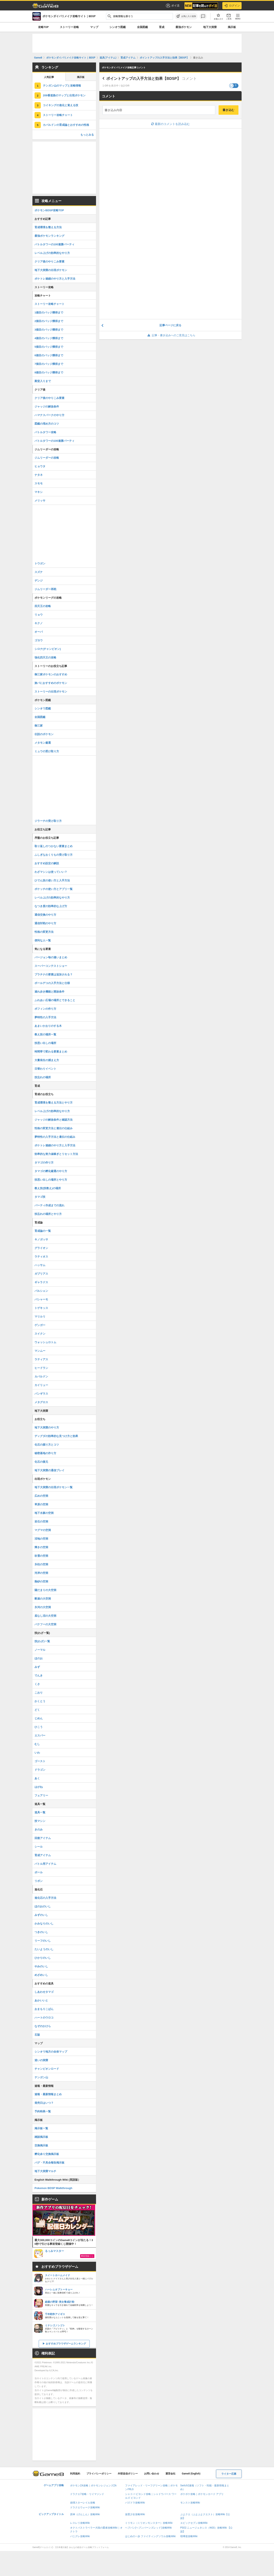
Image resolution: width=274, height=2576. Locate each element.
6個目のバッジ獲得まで (49, 355)
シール (39, 1846)
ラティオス (41, 1256)
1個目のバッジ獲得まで (49, 312)
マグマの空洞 (43, 1530)
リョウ (39, 614)
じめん (39, 1718)
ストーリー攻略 (69, 27)
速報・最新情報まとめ (48, 2094)
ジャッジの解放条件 (47, 406)
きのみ (39, 1829)
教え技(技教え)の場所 (48, 1188)
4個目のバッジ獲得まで (49, 338)
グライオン (41, 1248)
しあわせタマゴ (44, 1991)
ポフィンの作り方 (45, 1008)
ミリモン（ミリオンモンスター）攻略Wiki (149, 2522)
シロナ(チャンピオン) (48, 648)
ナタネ (39, 474)
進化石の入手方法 (45, 1897)
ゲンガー (40, 1325)
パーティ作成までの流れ (49, 1205)
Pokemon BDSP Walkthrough (53, 2188)
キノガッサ (41, 1239)
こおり (39, 1692)
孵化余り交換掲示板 (47, 2154)
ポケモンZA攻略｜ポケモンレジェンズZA (93, 2485)
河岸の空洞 (41, 1572)
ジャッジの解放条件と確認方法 (54, 1119)
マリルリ (40, 1316)
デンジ (39, 580)
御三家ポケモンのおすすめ (51, 674)
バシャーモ (41, 1299)
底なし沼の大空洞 (45, 1615)
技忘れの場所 (43, 1077)
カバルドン (41, 1376)
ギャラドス (41, 1282)
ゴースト (40, 1761)
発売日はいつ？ (44, 2102)
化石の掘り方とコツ (47, 1444)
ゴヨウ (39, 640)
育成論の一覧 (43, 1230)
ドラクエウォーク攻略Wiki (85, 2507)
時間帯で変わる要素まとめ (51, 1051)
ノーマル (40, 1649)
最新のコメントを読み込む (170, 124)
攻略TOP (43, 27)
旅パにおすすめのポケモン (51, 683)
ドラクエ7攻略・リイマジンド (87, 2494)
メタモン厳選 (43, 742)
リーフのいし (43, 1940)
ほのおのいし (43, 1906)
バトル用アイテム (45, 1863)
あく (37, 1778)
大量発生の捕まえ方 (47, 1060)
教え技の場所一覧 (45, 1034)
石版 (37, 2034)
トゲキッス (41, 1308)
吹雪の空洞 (41, 1555)
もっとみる (87, 134)
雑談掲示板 (41, 2136)
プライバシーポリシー (98, 2473)
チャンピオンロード (47, 2068)
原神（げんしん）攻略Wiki (85, 2514)
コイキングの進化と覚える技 (60, 105)
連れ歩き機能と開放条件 (49, 991)
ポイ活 (172, 5)
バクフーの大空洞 (45, 1624)
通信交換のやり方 (45, 914)
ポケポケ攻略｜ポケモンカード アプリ (202, 2494)
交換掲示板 (41, 2145)
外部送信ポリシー (128, 2473)
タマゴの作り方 (44, 1162)
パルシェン (41, 1290)
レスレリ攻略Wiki (80, 2522)
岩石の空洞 (41, 1521)
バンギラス (41, 1393)
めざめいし (41, 1975)
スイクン (40, 1333)
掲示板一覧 (41, 2128)
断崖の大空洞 (43, 1598)
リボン (39, 1880)
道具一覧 (40, 1812)
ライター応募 (228, 2473)
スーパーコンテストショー (51, 965)
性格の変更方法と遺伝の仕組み (54, 1128)
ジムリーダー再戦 (45, 589)
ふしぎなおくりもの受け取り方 (54, 854)
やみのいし (41, 1966)
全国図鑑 (142, 27)
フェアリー (41, 1795)
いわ (37, 1752)
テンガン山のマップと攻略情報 (62, 85)
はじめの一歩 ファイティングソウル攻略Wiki (150, 2536)
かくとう (40, 1701)
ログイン (232, 6)
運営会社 (170, 2473)
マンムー (40, 1350)
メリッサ (40, 500)
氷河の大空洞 (43, 1607)
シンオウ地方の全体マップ (51, 2051)
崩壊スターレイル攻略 (82, 2502)
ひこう (39, 1726)
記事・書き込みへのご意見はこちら (170, 335)
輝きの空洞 (41, 1547)
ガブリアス (41, 1273)
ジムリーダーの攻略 (47, 457)
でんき (39, 1675)
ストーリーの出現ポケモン (51, 691)
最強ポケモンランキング (49, 235)
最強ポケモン (183, 27)
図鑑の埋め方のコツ (47, 423)
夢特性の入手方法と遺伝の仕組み (55, 1136)
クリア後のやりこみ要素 (49, 261)
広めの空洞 (41, 1495)
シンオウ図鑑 (117, 27)
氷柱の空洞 (41, 1564)
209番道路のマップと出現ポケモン (64, 95)
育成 (161, 27)
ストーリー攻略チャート (58, 115)
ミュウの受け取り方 (47, 751)
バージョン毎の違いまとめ (51, 957)
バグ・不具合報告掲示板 (49, 2162)
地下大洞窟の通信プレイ (49, 1470)
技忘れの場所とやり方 (48, 1213)
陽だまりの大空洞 (45, 1590)
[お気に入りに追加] (186, 16)
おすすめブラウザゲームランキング (66, 2343)
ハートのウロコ (44, 2017)
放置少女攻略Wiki (135, 2514)
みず (37, 1667)
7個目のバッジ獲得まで (49, 363)
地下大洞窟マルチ (45, 2171)
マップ (94, 27)
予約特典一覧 (43, 2111)
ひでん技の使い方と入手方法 (52, 880)
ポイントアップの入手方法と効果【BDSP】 (143, 78)
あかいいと (41, 2000)
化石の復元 (41, 1461)
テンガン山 (41, 2077)
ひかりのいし (43, 1957)
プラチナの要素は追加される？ (54, 974)
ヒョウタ (40, 466)
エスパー (40, 1735)
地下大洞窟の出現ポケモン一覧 (54, 1487)
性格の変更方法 (44, 931)
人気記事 (49, 77)
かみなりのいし (44, 1923)
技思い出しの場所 (45, 1043)
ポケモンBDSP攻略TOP (49, 210)
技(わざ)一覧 (42, 1641)
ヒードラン (41, 1367)
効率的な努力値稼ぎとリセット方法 (56, 1154)
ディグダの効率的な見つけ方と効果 (56, 1436)
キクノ (39, 623)
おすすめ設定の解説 (47, 863)
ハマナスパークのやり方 (49, 415)
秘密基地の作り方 (45, 1453)
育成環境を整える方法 (48, 227)
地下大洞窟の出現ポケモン (51, 270)
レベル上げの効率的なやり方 (52, 253)
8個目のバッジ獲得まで (49, 372)
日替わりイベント (45, 1068)
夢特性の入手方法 (45, 1017)
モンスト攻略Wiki (190, 2502)
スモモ (39, 483)
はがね (39, 1786)
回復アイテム (43, 1838)
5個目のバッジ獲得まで (49, 346)
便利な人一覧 (43, 940)
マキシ (39, 492)
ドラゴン (40, 1769)
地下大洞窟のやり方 (47, 1427)
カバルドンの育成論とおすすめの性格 (66, 124)
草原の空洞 (41, 1504)
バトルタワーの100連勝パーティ (54, 244)
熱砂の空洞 (41, 1581)
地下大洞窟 (210, 27)
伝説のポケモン (44, 734)
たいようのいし (44, 1949)
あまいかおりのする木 (48, 1025)
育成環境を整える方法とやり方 (54, 1102)
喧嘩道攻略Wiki (189, 2536)
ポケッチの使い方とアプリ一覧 (54, 889)
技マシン (40, 1821)
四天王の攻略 (43, 606)
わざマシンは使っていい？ (51, 871)
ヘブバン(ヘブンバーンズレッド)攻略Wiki (148, 2527)
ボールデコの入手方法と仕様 (52, 983)
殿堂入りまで (43, 381)
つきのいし (41, 1932)
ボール (39, 1872)
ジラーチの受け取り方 (48, 820)
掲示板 (232, 27)
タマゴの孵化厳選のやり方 (51, 1171)
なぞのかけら (43, 2026)
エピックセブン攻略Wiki (194, 2522)
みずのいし (41, 1915)
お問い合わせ (151, 2473)
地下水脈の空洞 (44, 1513)
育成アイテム (43, 1855)
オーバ (39, 631)
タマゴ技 (40, 1196)
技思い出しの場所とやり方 (51, 1179)
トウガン (40, 563)
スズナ (39, 572)
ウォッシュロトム (45, 1342)
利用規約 (75, 2473)
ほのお (39, 1658)
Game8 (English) (191, 2473)
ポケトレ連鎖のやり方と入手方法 (55, 278)
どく (37, 1709)
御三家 (39, 725)
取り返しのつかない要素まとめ (54, 846)
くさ (37, 1684)
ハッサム (40, 1265)
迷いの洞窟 (41, 2060)
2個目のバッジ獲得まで (49, 321)
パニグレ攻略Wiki (80, 2536)
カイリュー (41, 1385)
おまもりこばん (44, 2009)
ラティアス (41, 1359)
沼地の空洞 (41, 1538)
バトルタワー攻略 (45, 432)
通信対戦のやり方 (45, 923)
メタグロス (41, 1402)
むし (37, 1744)
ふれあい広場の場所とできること (55, 1000)
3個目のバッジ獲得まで (49, 329)
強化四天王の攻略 (45, 657)
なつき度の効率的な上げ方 (51, 906)
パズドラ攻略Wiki (135, 2502)
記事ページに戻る (170, 325)
